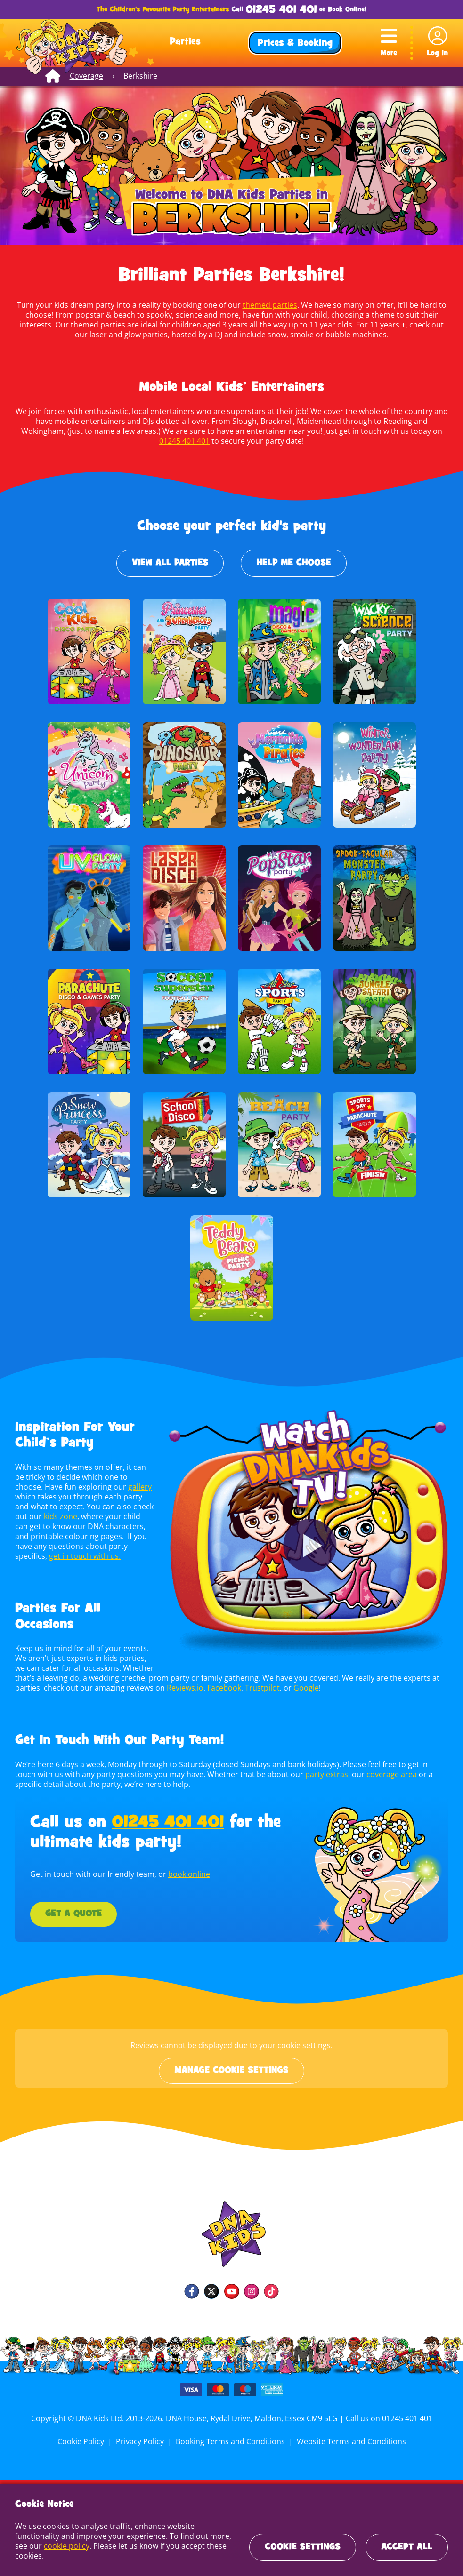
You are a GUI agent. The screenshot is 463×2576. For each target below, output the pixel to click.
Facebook (221, 1688)
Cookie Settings (303, 2547)
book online (187, 1874)
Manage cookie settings (231, 2070)
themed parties (269, 305)
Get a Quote (73, 1914)
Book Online (346, 9)
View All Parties (170, 563)
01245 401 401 (281, 10)
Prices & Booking (295, 44)
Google (302, 1688)
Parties (185, 42)
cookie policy (66, 2546)
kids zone (59, 1516)
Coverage (86, 76)
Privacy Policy (141, 2441)
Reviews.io (182, 1688)
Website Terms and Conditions (349, 2441)
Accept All (406, 2547)
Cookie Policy (83, 2441)
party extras (300, 1774)
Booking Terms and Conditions (230, 2441)
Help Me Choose (294, 563)
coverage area (364, 1774)
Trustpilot (259, 1688)
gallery (138, 1487)
